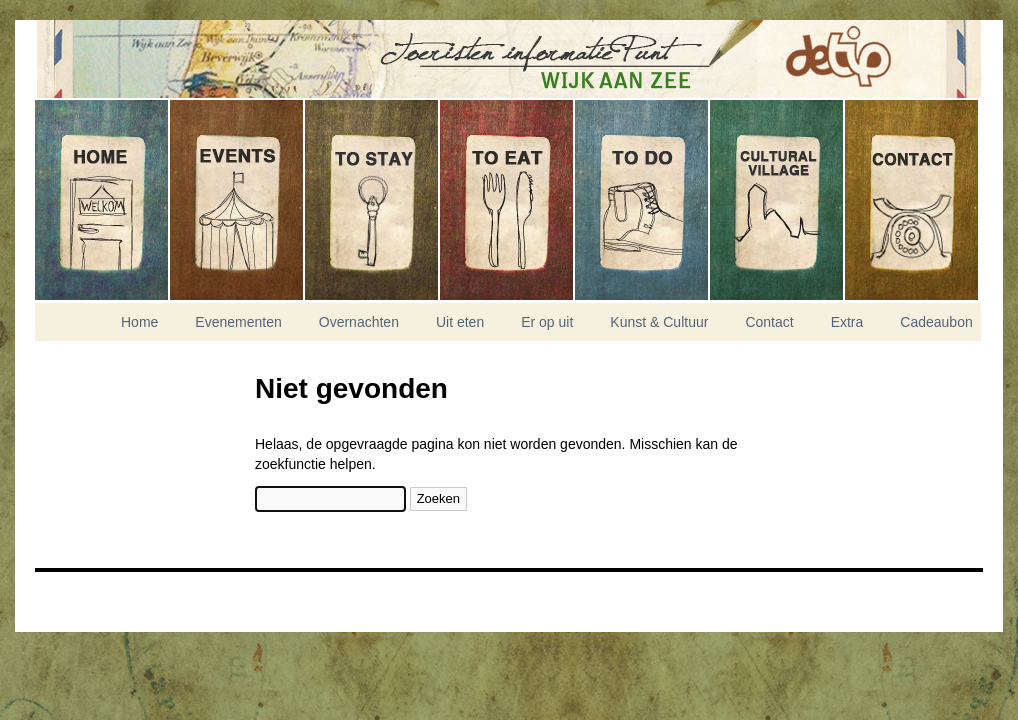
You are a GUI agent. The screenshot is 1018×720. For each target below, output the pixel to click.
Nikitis (85, 595)
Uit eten (507, 200)
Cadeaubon (936, 322)
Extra (847, 322)
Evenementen (237, 200)
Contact (911, 200)
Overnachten (372, 200)
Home (102, 200)
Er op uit (642, 200)
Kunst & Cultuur (777, 200)
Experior (85, 607)
